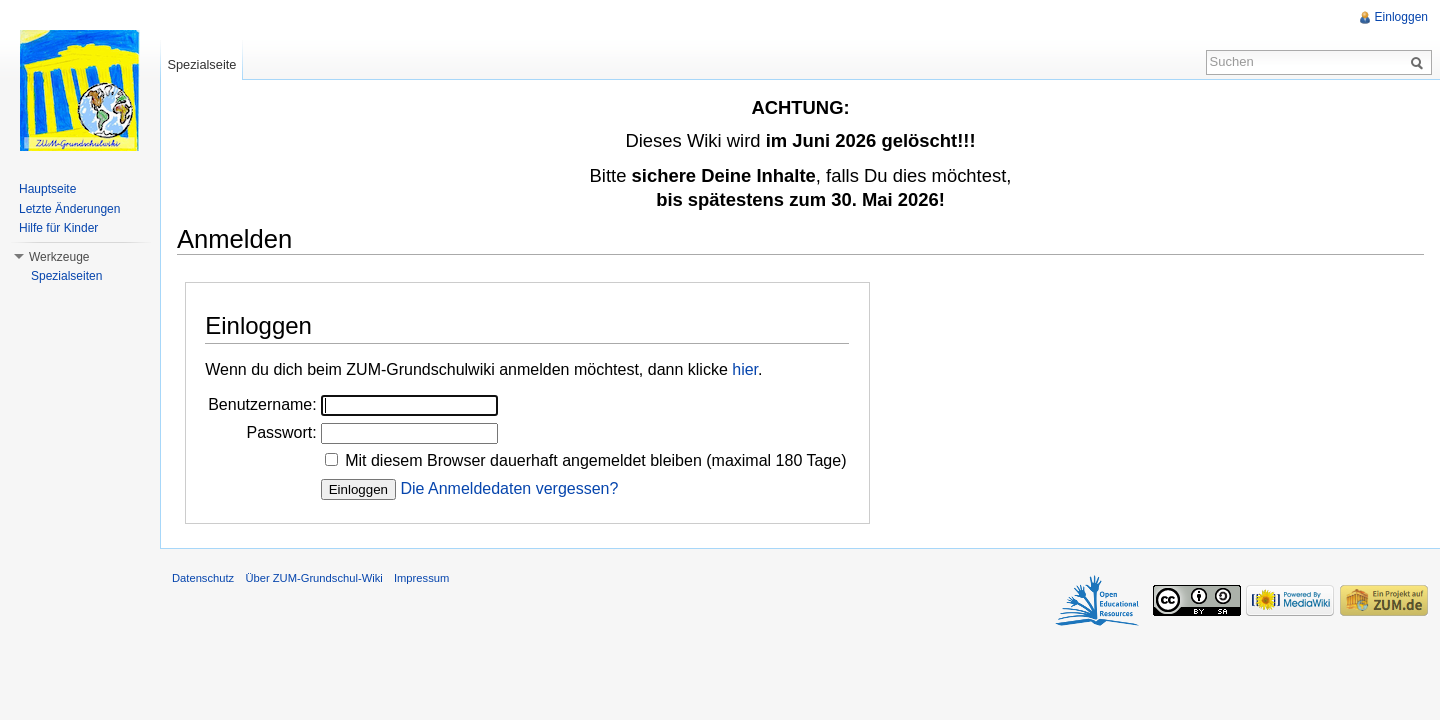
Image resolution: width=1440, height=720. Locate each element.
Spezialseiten (66, 276)
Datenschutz (203, 578)
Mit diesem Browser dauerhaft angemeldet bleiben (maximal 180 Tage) (595, 460)
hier (745, 369)
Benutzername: (262, 404)
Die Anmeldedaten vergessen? (509, 488)
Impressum (421, 578)
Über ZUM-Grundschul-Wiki (313, 578)
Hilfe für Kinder (58, 228)
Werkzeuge (59, 257)
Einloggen (1401, 17)
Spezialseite (201, 64)
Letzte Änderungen (69, 209)
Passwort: (281, 432)
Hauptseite (47, 189)
